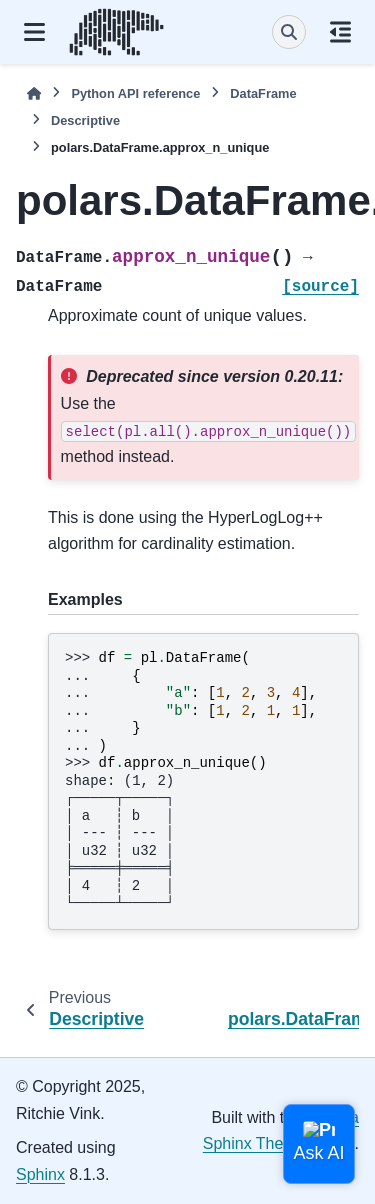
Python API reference (135, 93)
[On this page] (340, 32)
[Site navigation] (34, 32)
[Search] (289, 32)
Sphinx (40, 1174)
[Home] (34, 93)
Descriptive (85, 120)
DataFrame (263, 93)
